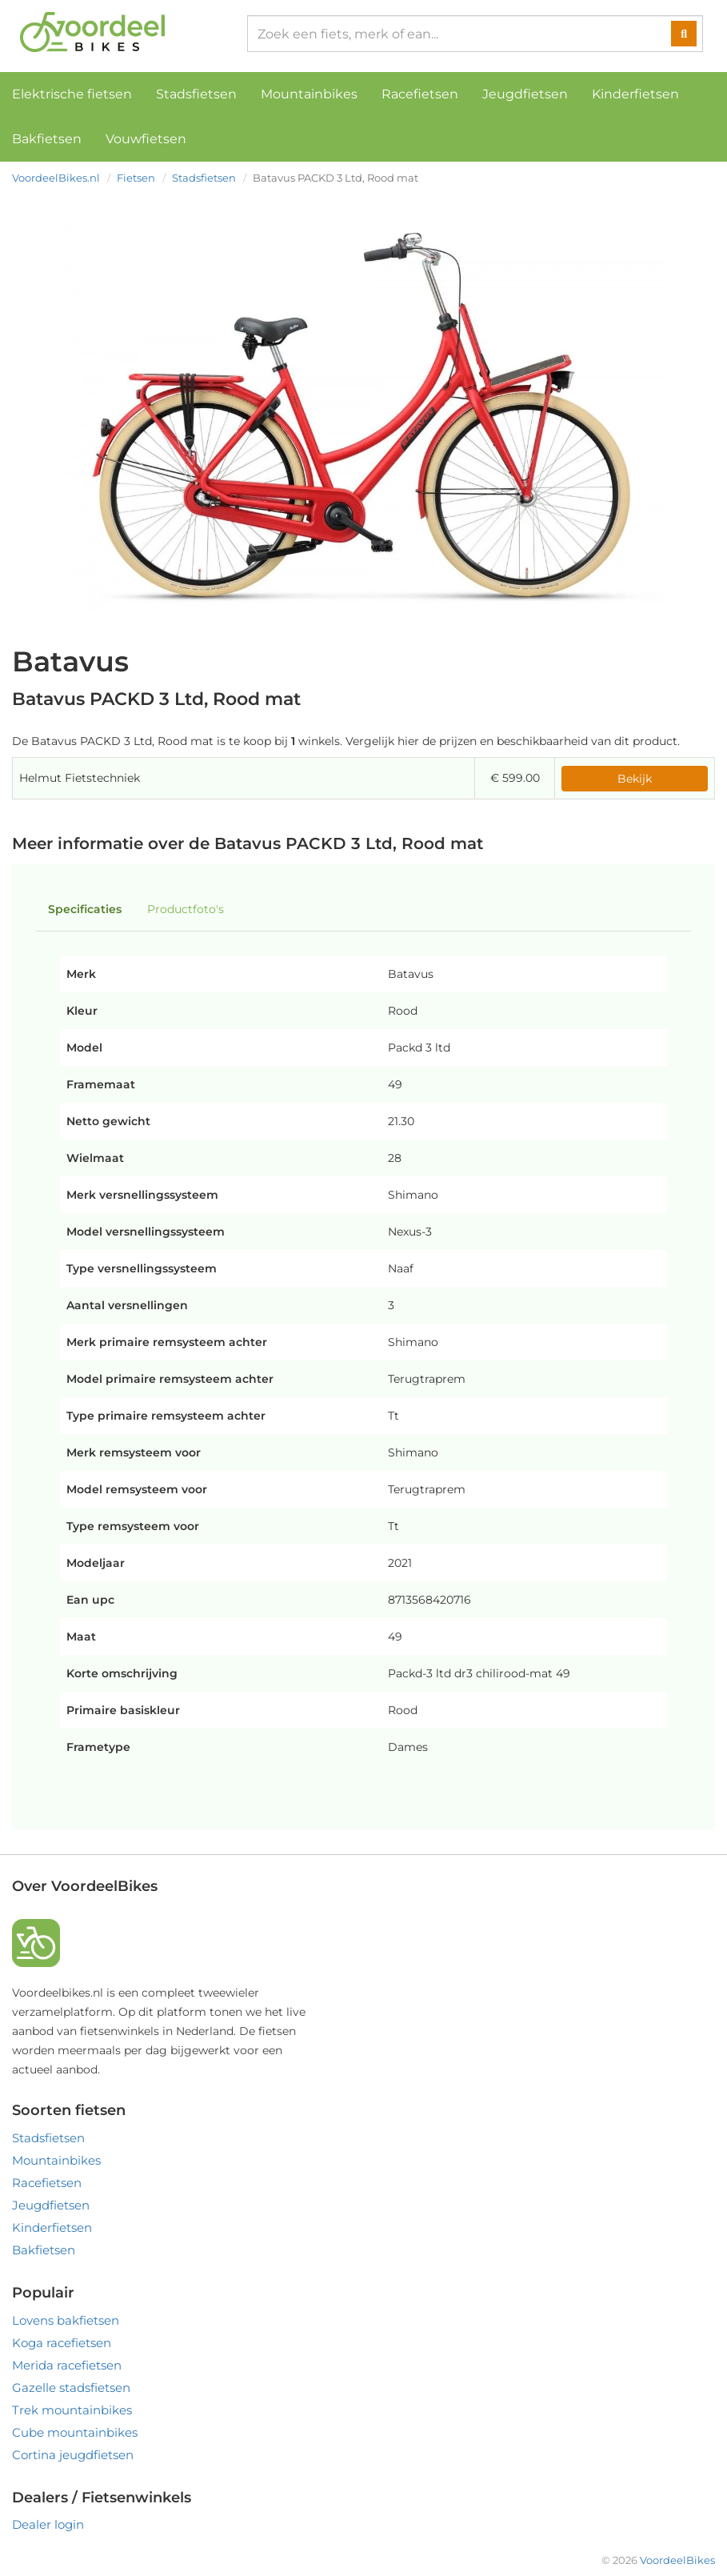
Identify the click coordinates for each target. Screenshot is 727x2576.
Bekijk (634, 778)
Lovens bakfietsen (65, 2320)
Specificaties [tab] (85, 909)
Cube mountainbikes (75, 2432)
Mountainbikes (309, 94)
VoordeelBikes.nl (56, 177)
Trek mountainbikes (72, 2410)
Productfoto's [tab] (185, 909)
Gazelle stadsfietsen (71, 2387)
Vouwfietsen (146, 138)
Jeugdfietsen (525, 94)
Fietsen (136, 177)
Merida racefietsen (67, 2365)
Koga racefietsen (61, 2342)
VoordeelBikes (677, 2560)
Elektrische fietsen (72, 94)
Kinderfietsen (635, 94)
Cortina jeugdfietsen (73, 2454)
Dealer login (48, 2524)
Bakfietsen (47, 138)
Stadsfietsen (196, 94)
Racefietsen (419, 94)
